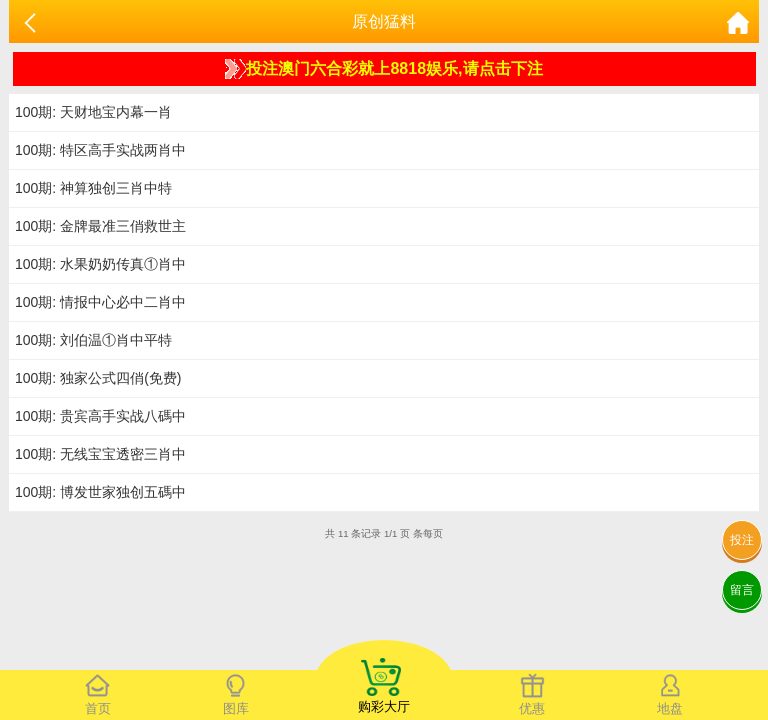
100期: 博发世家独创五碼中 (100, 492)
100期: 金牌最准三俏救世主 (100, 226)
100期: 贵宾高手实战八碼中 (100, 416)
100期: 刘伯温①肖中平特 (93, 340)
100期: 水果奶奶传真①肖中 (100, 264)
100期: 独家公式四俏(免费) (98, 378)
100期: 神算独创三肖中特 (93, 188)
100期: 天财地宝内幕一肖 (93, 112)
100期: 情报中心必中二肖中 (100, 302)
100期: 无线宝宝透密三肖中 (100, 454)
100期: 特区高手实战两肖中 (100, 150)
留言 (742, 590)
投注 (742, 540)
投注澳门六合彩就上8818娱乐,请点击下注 (383, 69)
